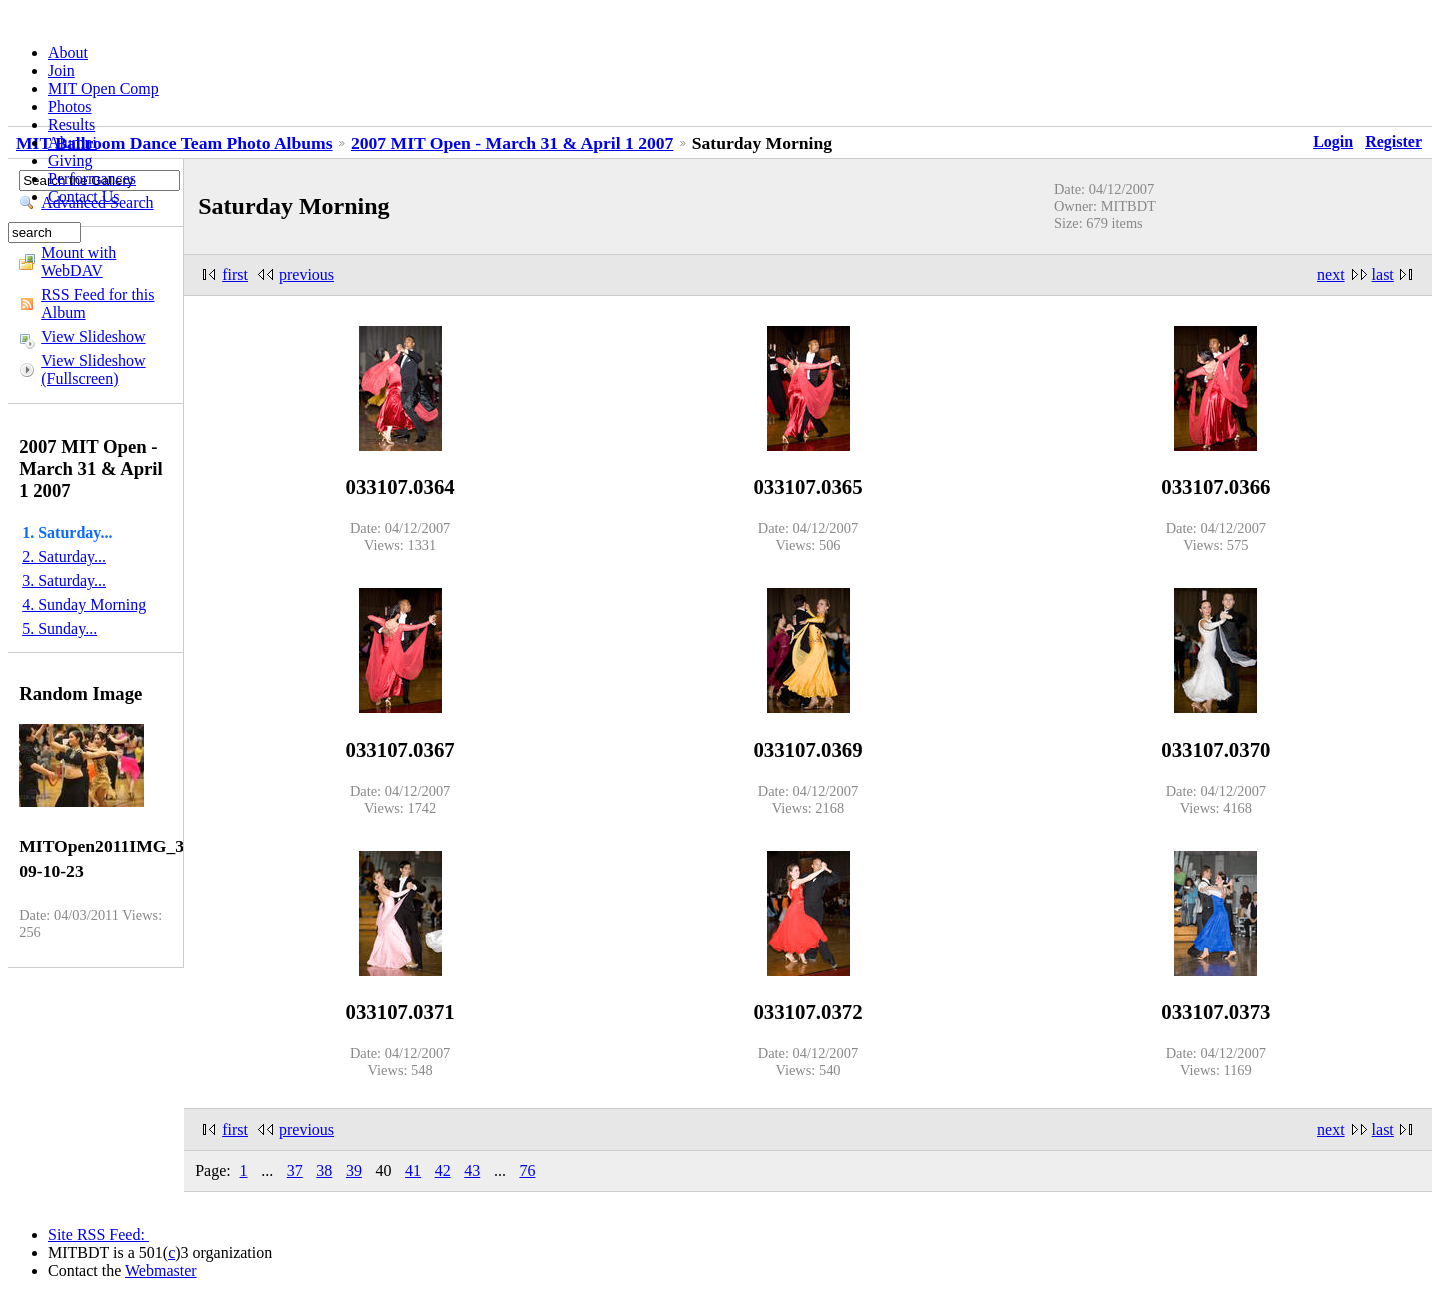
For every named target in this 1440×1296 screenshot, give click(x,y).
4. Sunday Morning (84, 604)
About (68, 52)
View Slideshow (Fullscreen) (93, 369)
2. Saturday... (64, 556)
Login (1333, 141)
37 (295, 1170)
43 (472, 1170)
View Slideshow (93, 336)
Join (61, 70)
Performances (92, 178)
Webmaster (161, 1270)
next (1331, 274)
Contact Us (84, 196)
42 (443, 1170)
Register (1393, 141)
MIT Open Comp (103, 88)
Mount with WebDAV (78, 261)
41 (413, 1170)
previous (306, 274)
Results (71, 124)
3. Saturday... (64, 580)
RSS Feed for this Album (97, 303)
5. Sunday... (59, 628)
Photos (70, 106)
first (235, 274)
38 (324, 1170)
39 (354, 1170)
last (1383, 274)
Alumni (72, 142)
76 (527, 1170)
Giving (70, 160)
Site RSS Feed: (98, 1234)
